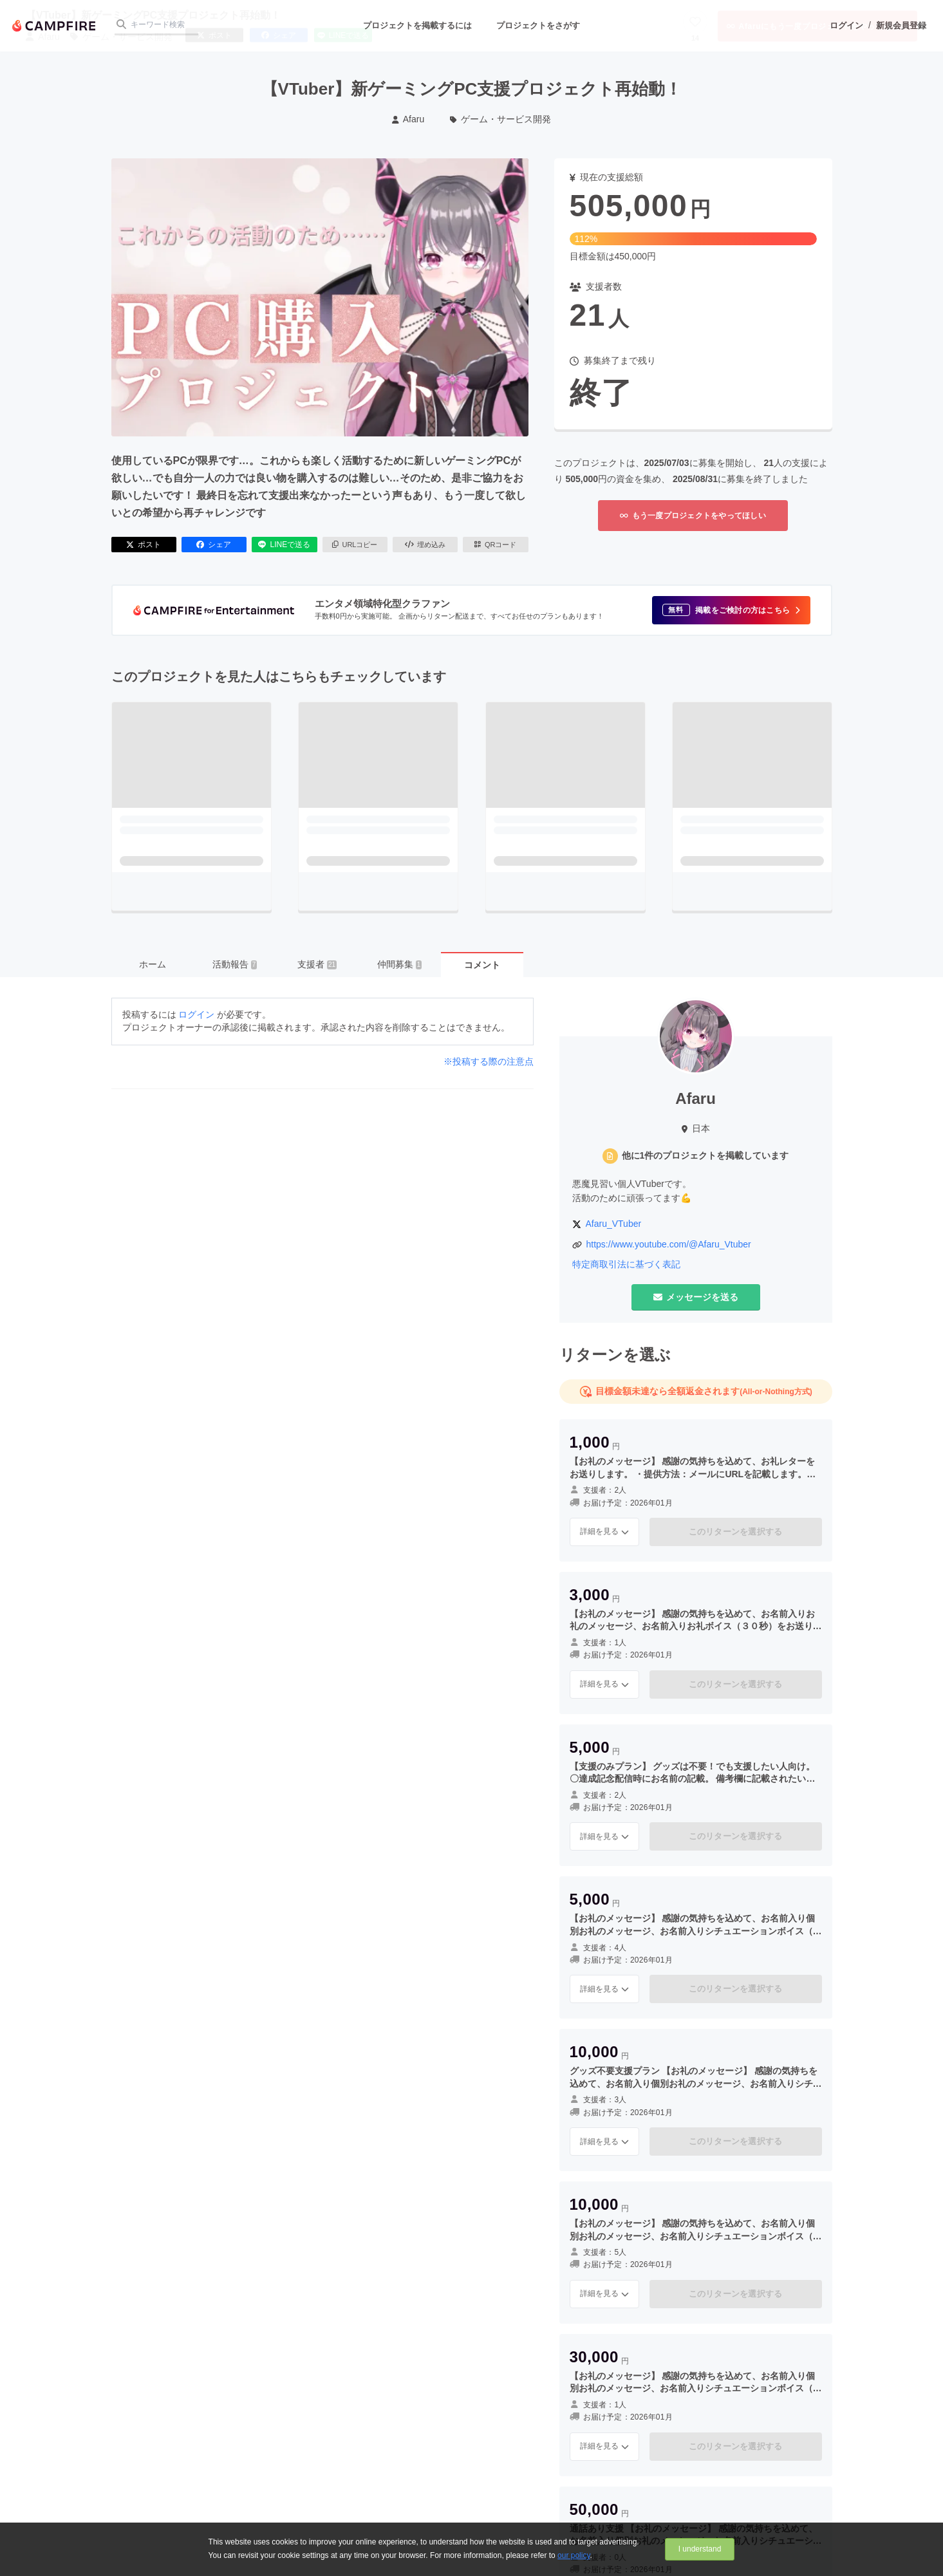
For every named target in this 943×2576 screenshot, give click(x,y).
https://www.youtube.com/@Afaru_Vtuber (668, 1244)
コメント (482, 965)
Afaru (408, 119)
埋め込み (425, 544)
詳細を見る (604, 1531)
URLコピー (355, 544)
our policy (573, 2555)
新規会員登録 (901, 25)
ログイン (846, 25)
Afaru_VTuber (614, 1223)
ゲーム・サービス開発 (500, 119)
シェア (213, 544)
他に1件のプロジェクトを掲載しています (705, 1155)
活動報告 (234, 964)
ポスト (143, 544)
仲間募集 (399, 964)
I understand (700, 2548)
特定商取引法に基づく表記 (626, 1264)
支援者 (317, 964)
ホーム (152, 964)
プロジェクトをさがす (538, 25)
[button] (731, 610)
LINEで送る (284, 544)
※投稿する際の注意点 (488, 1061)
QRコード (495, 544)
